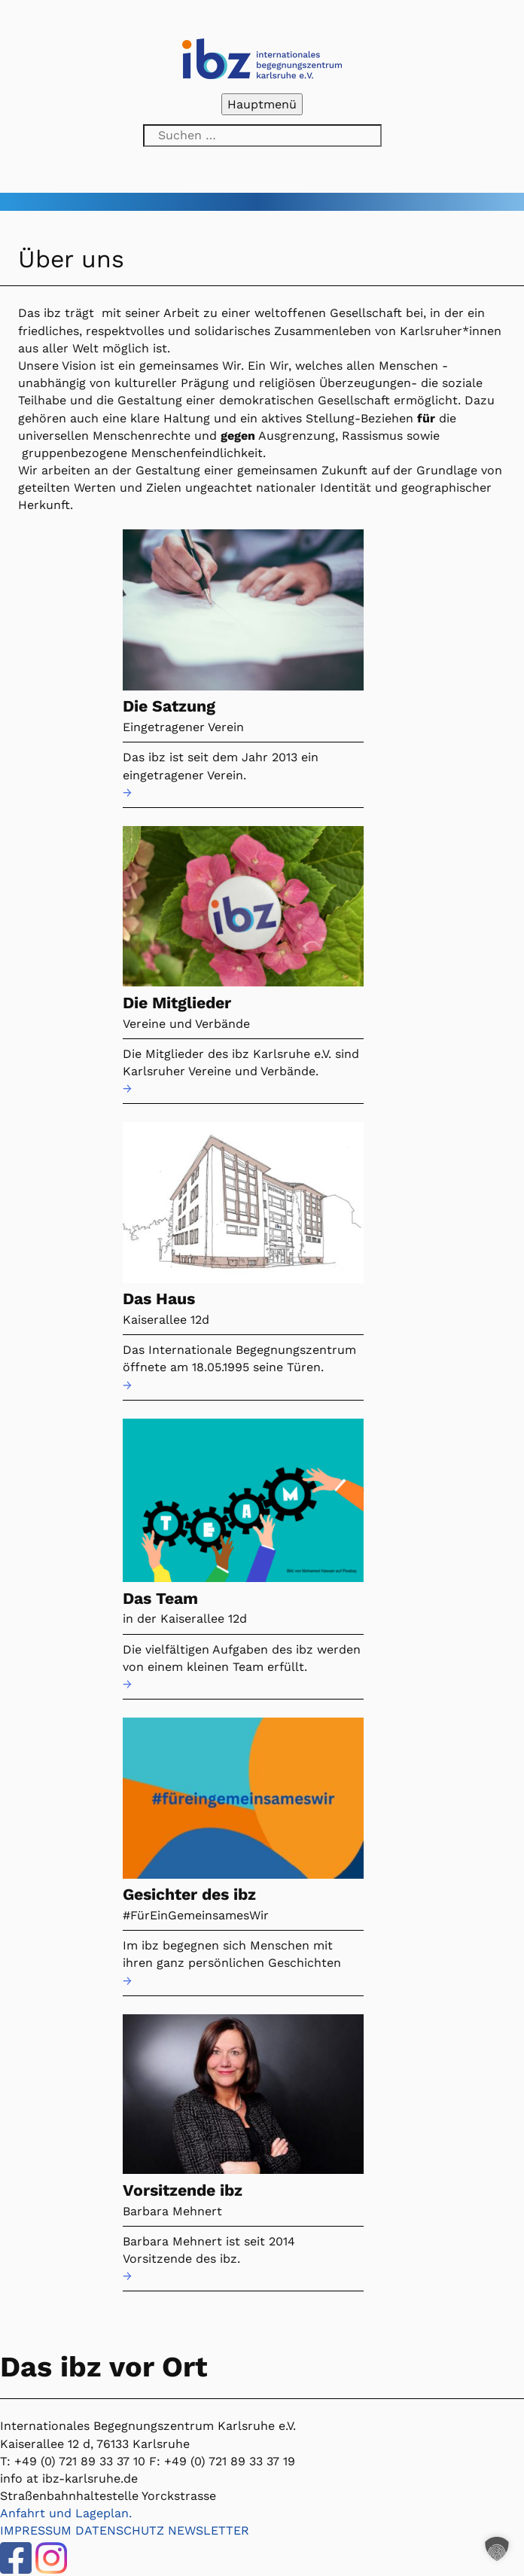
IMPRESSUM (36, 2530)
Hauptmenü (262, 104)
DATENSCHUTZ (119, 2530)
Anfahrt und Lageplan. (66, 2513)
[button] (497, 2549)
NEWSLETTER (208, 2530)
